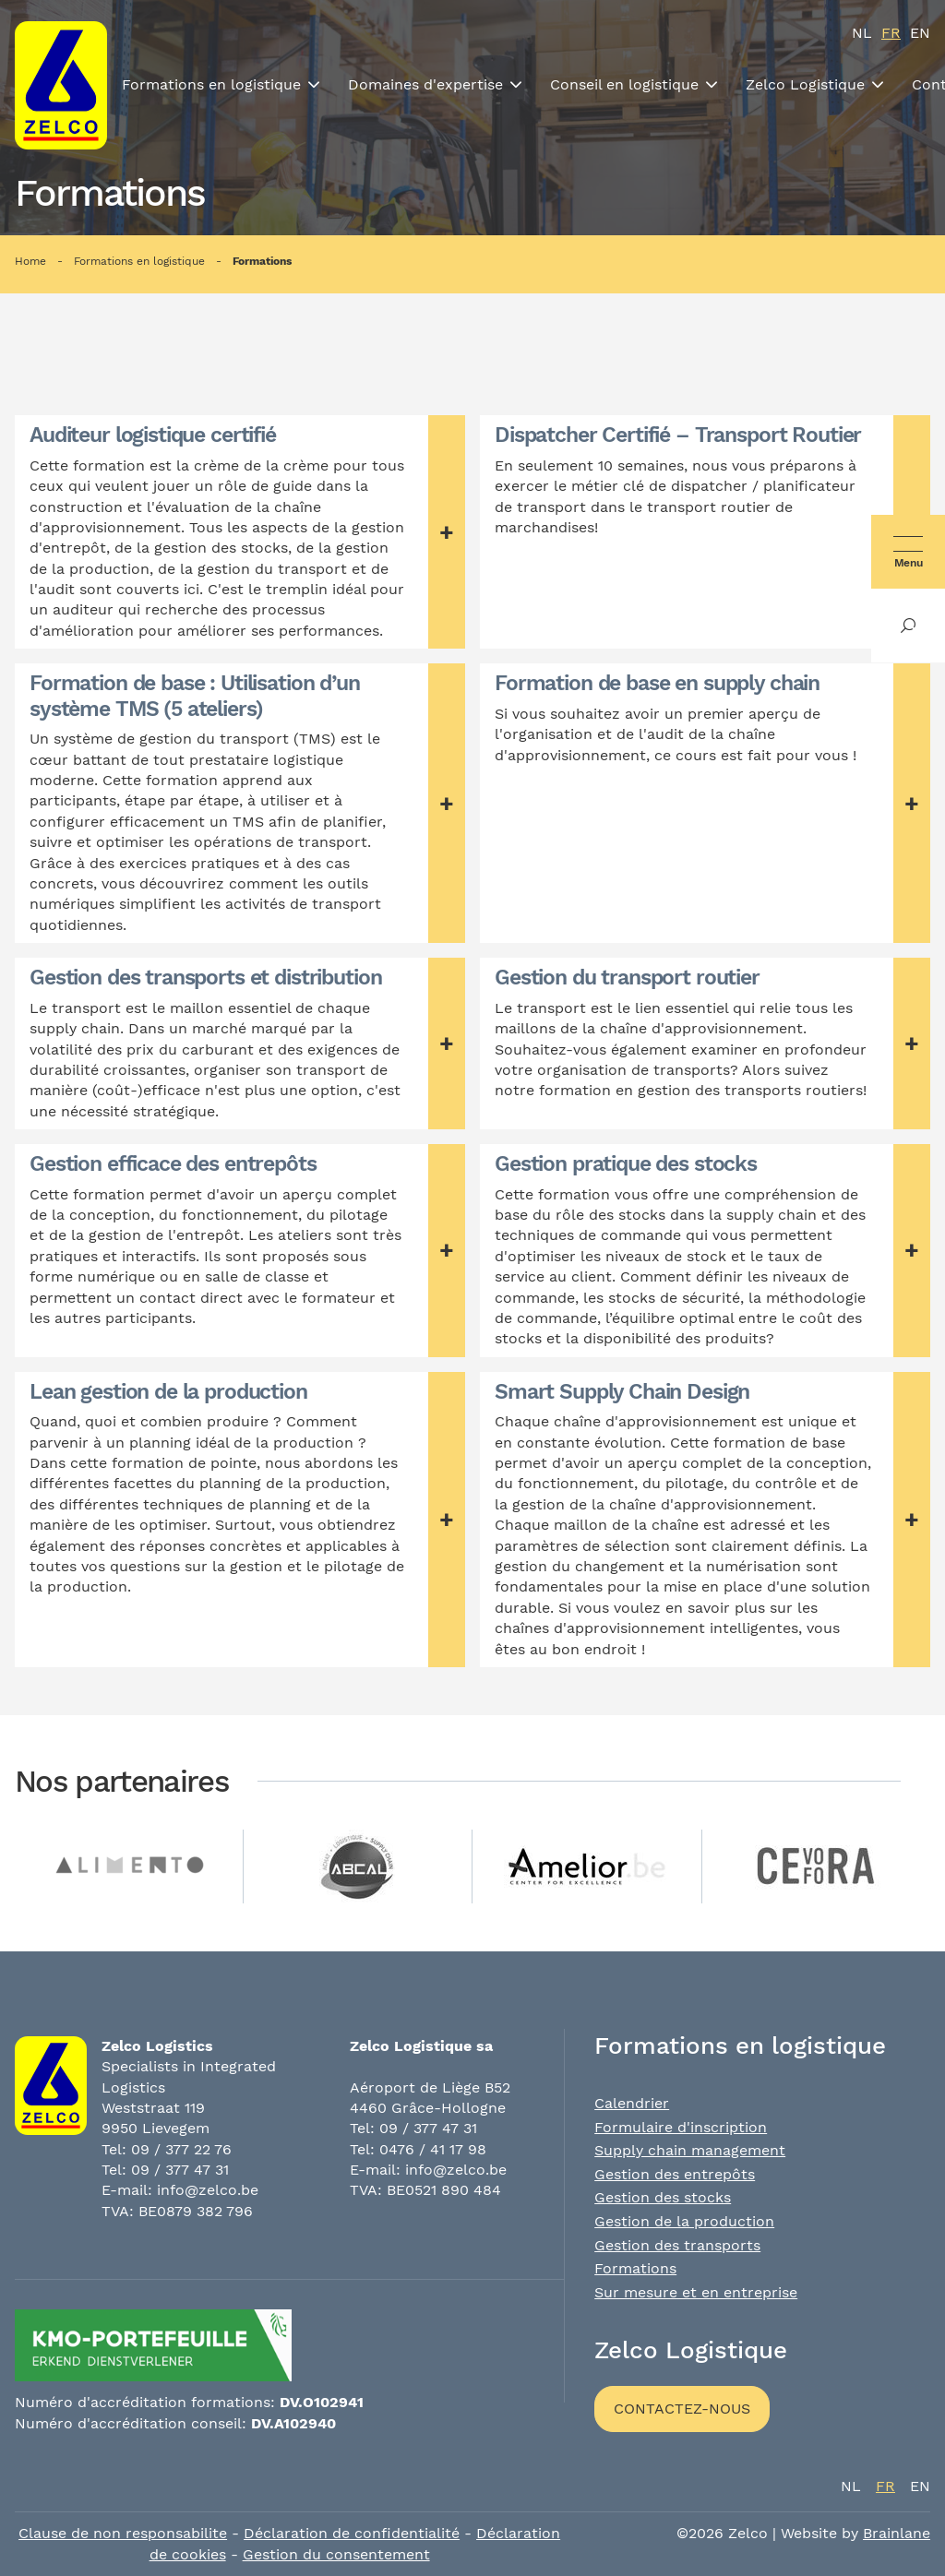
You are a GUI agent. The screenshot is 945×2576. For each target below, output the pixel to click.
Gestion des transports (677, 2245)
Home (30, 261)
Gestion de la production (684, 2221)
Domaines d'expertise (425, 84)
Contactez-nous (682, 2408)
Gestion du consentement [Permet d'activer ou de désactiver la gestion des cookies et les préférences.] (336, 2554)
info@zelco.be (207, 2190)
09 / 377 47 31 (180, 2169)
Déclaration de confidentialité (352, 2533)
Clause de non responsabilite (122, 2533)
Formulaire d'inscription (680, 2127)
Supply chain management (689, 2150)
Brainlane (896, 2533)
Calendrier (631, 2103)
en (920, 33)
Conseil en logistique (624, 84)
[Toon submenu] (313, 84)
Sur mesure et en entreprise (695, 2292)
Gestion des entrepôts (674, 2174)
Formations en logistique (211, 84)
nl (862, 33)
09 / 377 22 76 (181, 2149)
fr (891, 33)
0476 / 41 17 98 (432, 2149)
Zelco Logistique (805, 84)
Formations (262, 261)
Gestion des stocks (662, 2197)
